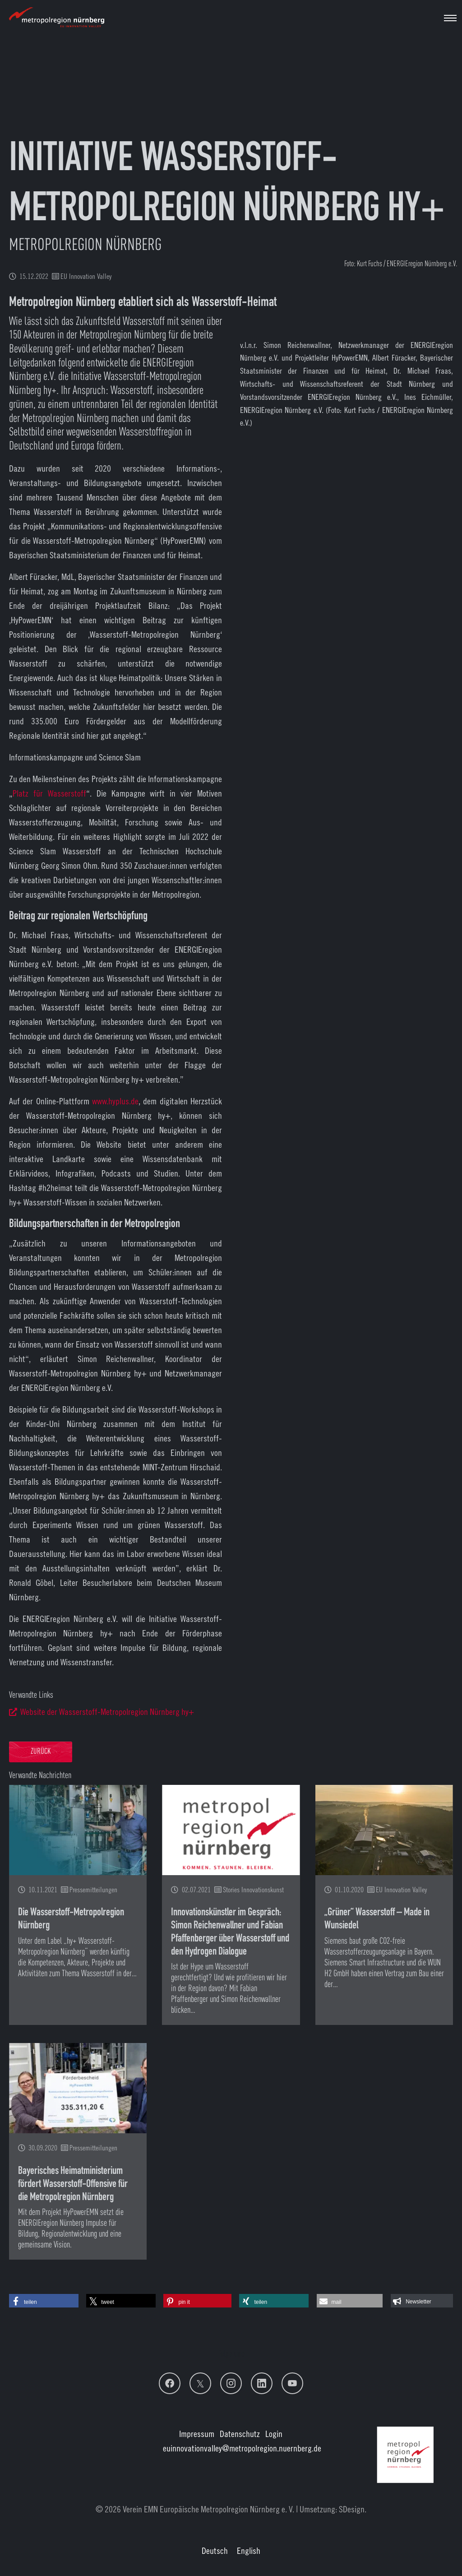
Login (273, 2433)
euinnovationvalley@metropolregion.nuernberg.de (242, 2448)
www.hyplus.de (115, 1101)
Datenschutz (240, 2433)
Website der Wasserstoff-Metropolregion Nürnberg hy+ (107, 1711)
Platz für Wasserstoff (49, 793)
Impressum (196, 2433)
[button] (44, 2300)
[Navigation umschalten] (450, 18)
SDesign (352, 2509)
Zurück (41, 1752)
